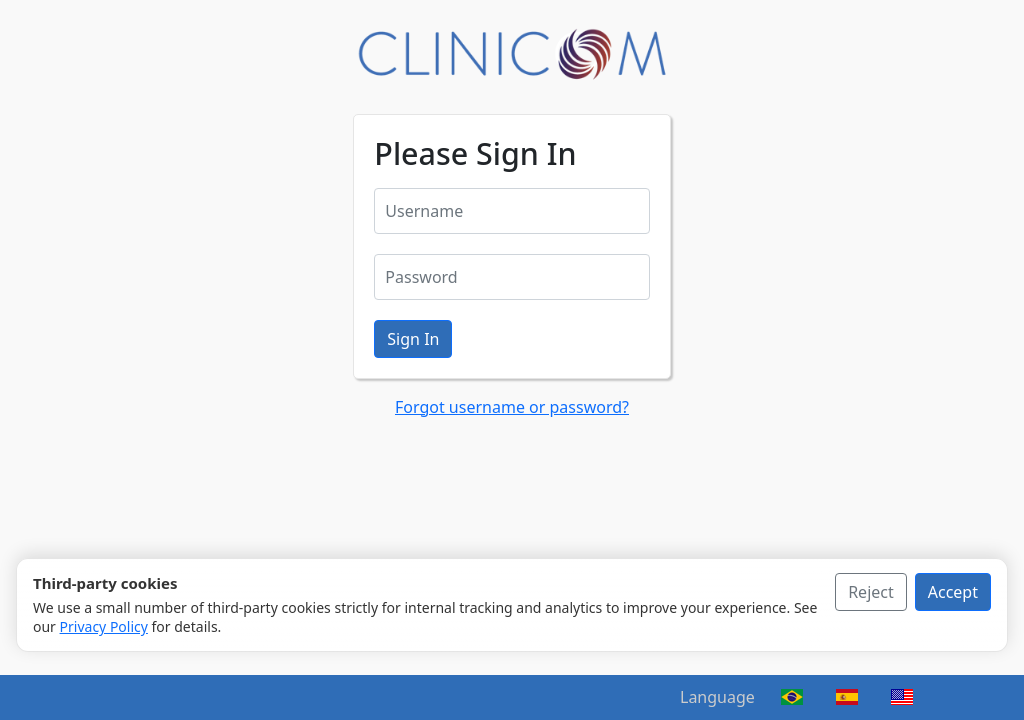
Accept (953, 592)
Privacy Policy (104, 626)
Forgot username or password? (512, 407)
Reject (871, 592)
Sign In (413, 339)
